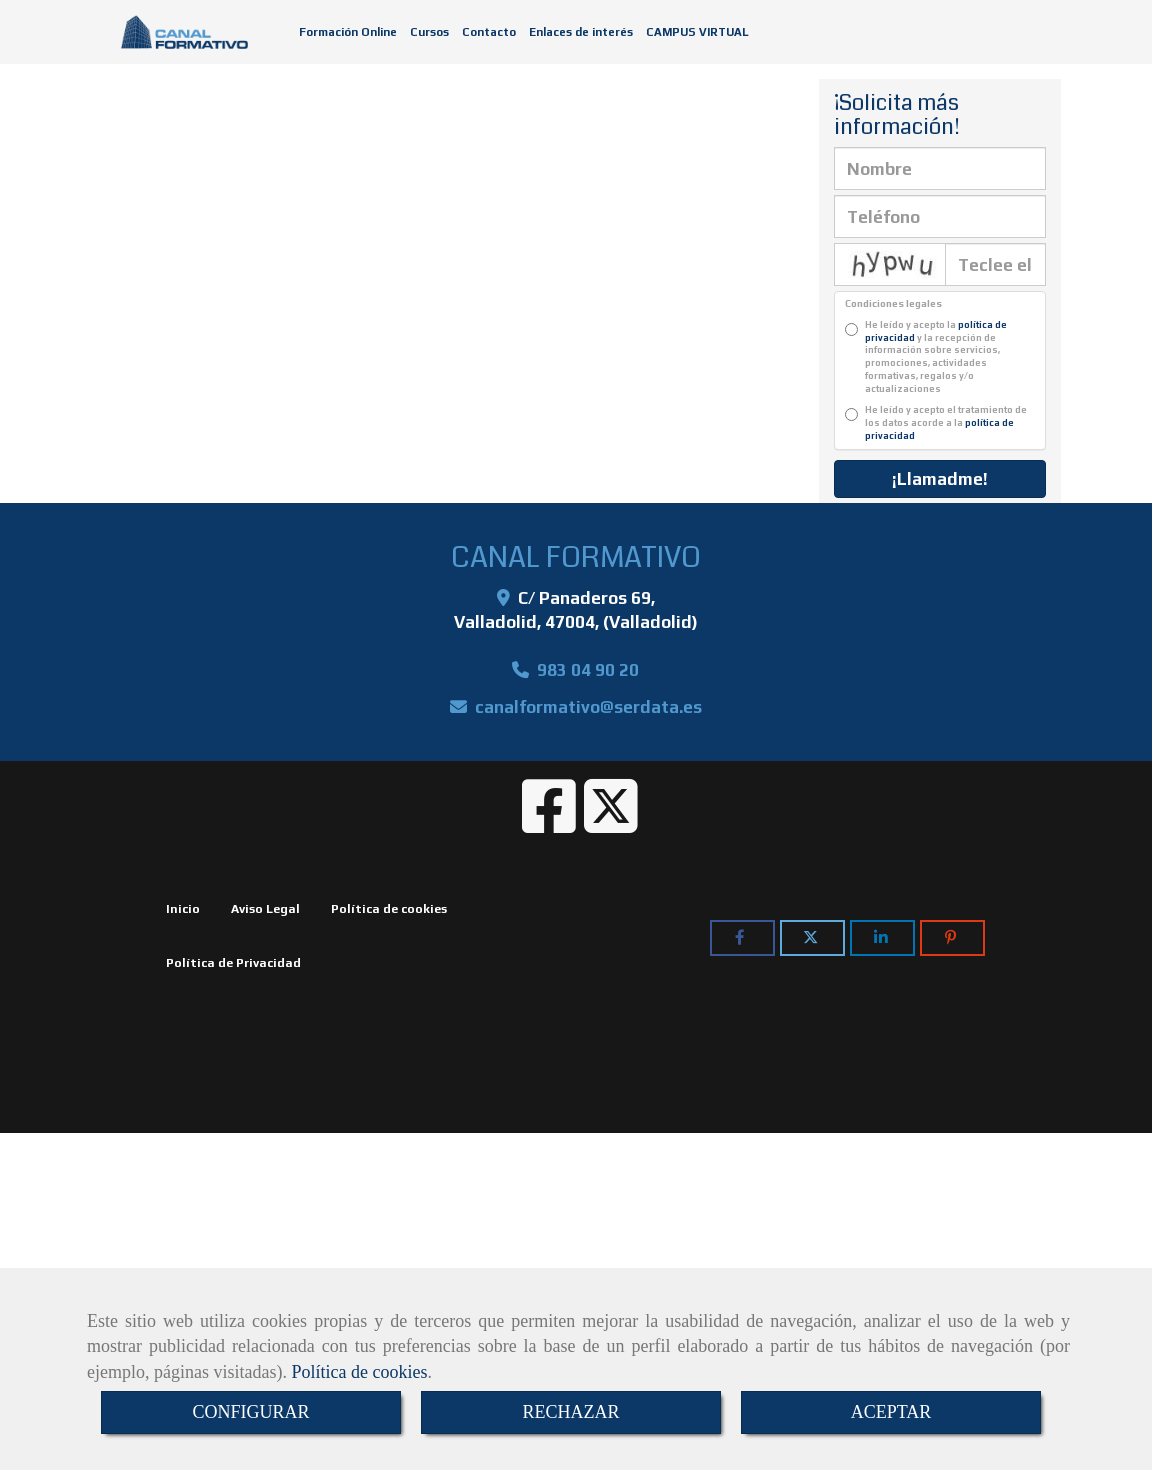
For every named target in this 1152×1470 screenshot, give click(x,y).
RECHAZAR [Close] (570, 1412)
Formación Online (348, 32)
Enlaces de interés (581, 32)
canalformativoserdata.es (588, 707)
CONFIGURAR (250, 1412)
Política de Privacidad (233, 963)
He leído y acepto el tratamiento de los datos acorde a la (936, 423)
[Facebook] (549, 823)
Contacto (489, 32)
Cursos (429, 32)
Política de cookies (359, 1372)
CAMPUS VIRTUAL (697, 32)
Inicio (183, 909)
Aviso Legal (265, 909)
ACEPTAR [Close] (891, 1412)
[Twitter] (611, 823)
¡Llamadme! (940, 479)
